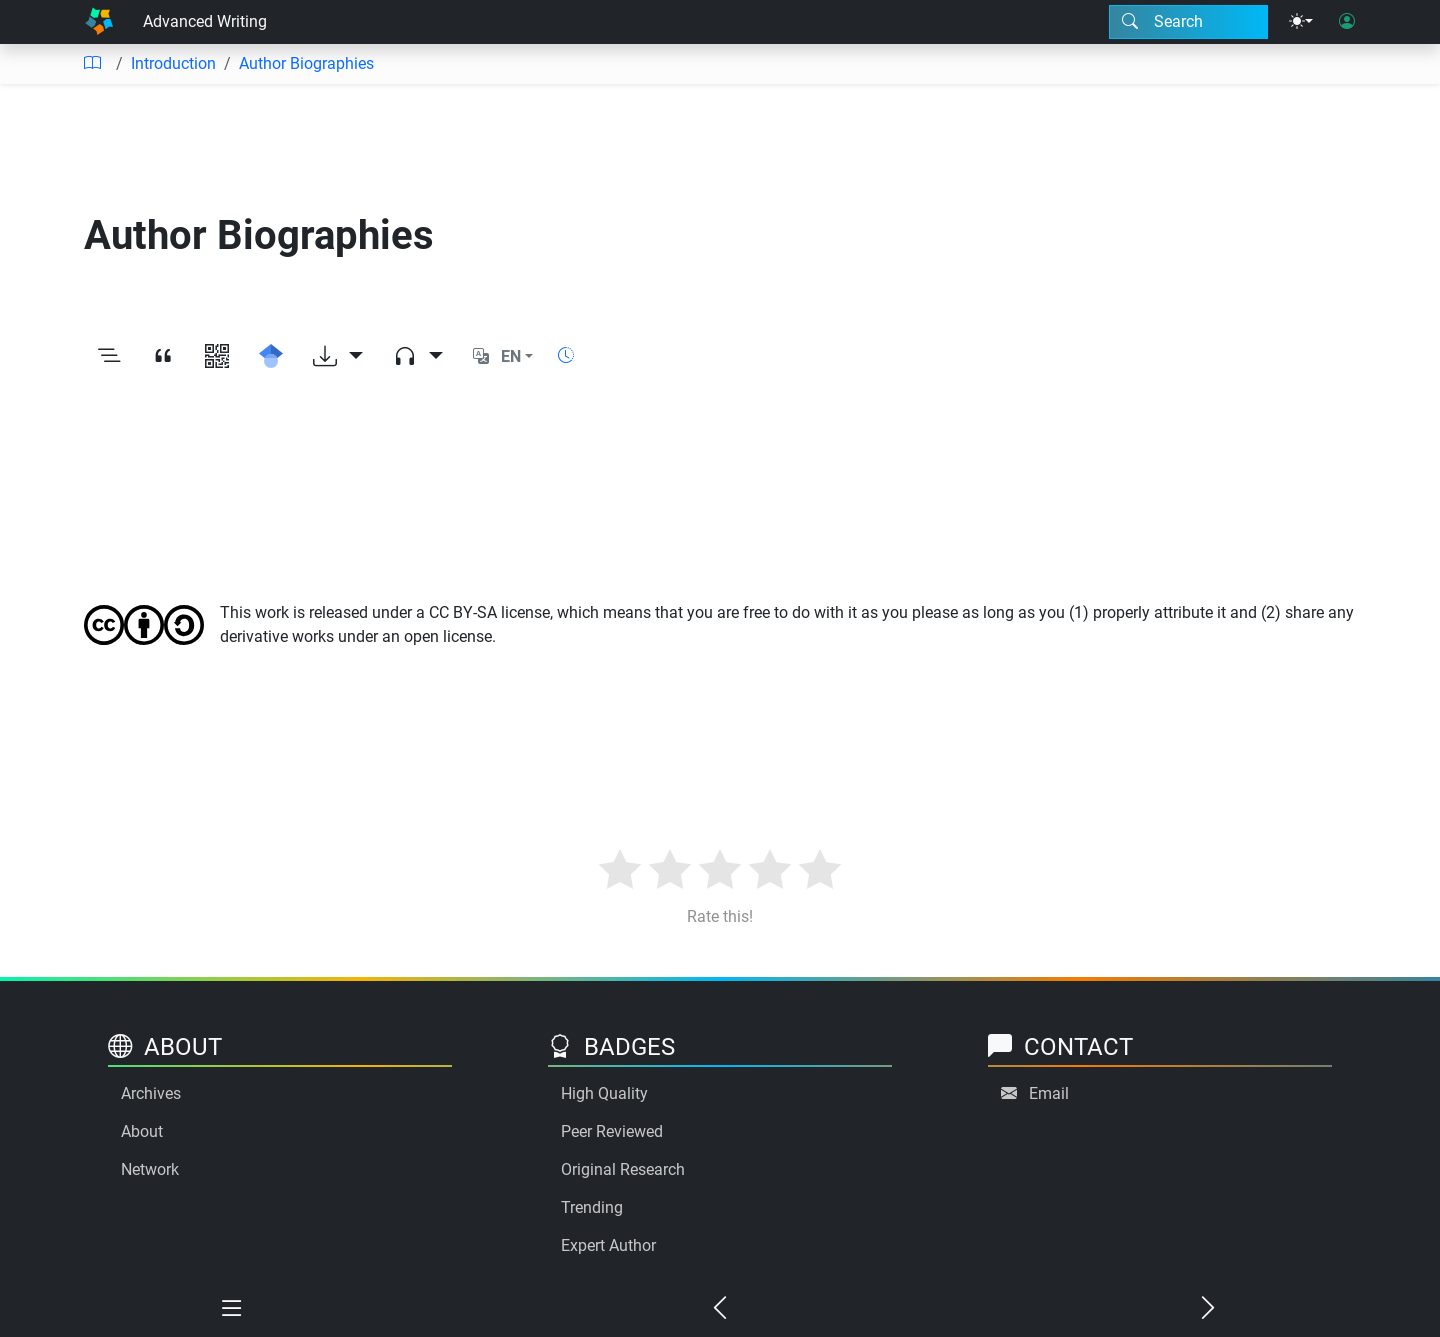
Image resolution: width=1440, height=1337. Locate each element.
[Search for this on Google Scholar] (271, 357)
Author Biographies (306, 63)
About (142, 1131)
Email (1049, 1093)
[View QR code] (217, 357)
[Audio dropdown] (418, 357)
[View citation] (163, 357)
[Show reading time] (566, 355)
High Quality (604, 1093)
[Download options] (338, 357)
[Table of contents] (92, 64)
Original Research (623, 1169)
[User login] (1347, 22)
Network (150, 1169)
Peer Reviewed (612, 1131)
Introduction (173, 63)
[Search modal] (1188, 22)
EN (511, 356)
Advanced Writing (205, 21)
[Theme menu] (1301, 22)
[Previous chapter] (720, 1309)
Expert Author (608, 1245)
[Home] (99, 22)
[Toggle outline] (109, 357)
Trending (592, 1207)
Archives (151, 1093)
